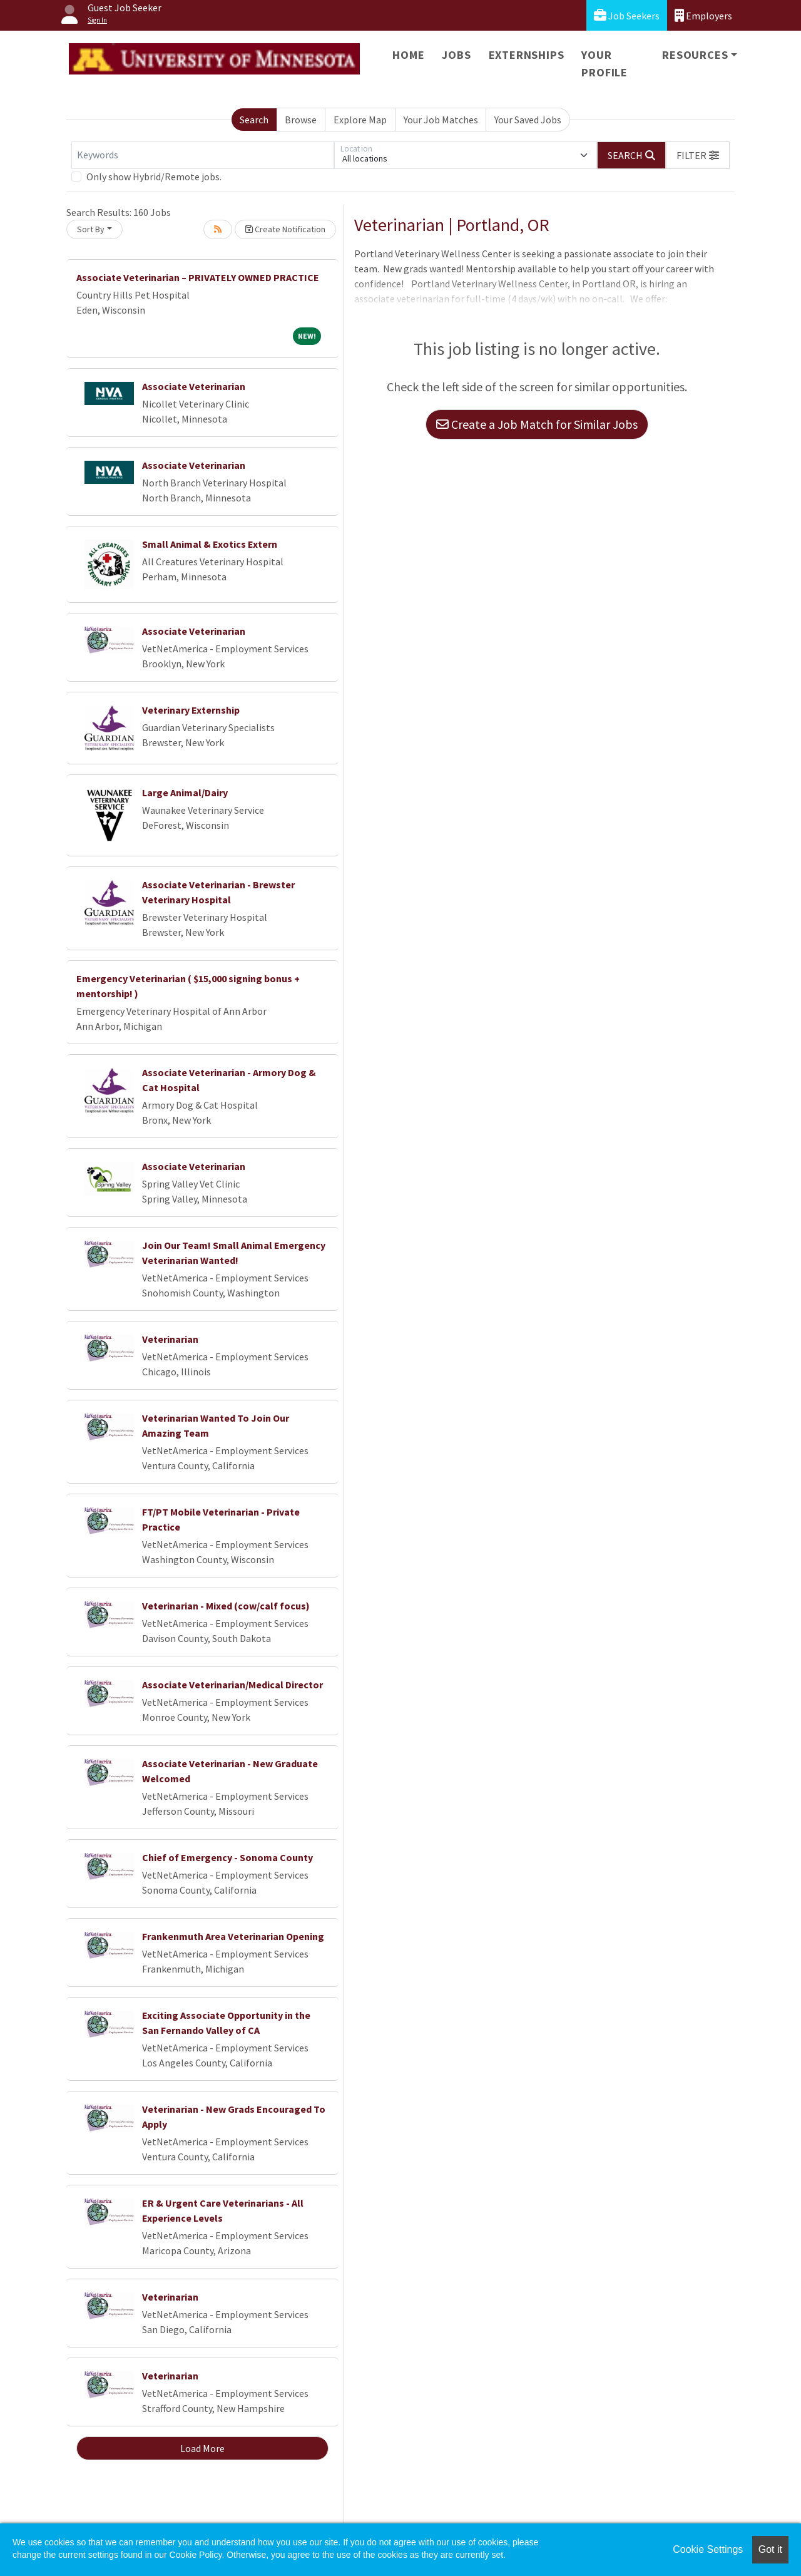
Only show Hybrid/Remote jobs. (154, 176)
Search (254, 119)
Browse (301, 119)
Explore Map (360, 119)
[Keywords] (202, 155)
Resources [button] (695, 55)
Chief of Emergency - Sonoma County (227, 1857)
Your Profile (604, 64)
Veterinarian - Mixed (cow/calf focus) (226, 1605)
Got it (770, 2549)
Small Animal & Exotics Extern (209, 544)
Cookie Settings (708, 2549)
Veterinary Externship (191, 710)
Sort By (91, 229)
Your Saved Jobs (527, 119)
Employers (703, 15)
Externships (526, 55)
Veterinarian (170, 1339)
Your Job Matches (441, 119)
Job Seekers (627, 15)
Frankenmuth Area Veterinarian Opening (233, 1936)
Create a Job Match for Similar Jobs (537, 424)
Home (408, 55)
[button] (698, 155)
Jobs (456, 55)
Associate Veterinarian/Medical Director (232, 1684)
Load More (202, 2448)
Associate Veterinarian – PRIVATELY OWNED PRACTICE (197, 277)
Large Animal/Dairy (185, 792)
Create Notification (285, 229)
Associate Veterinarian (193, 386)
